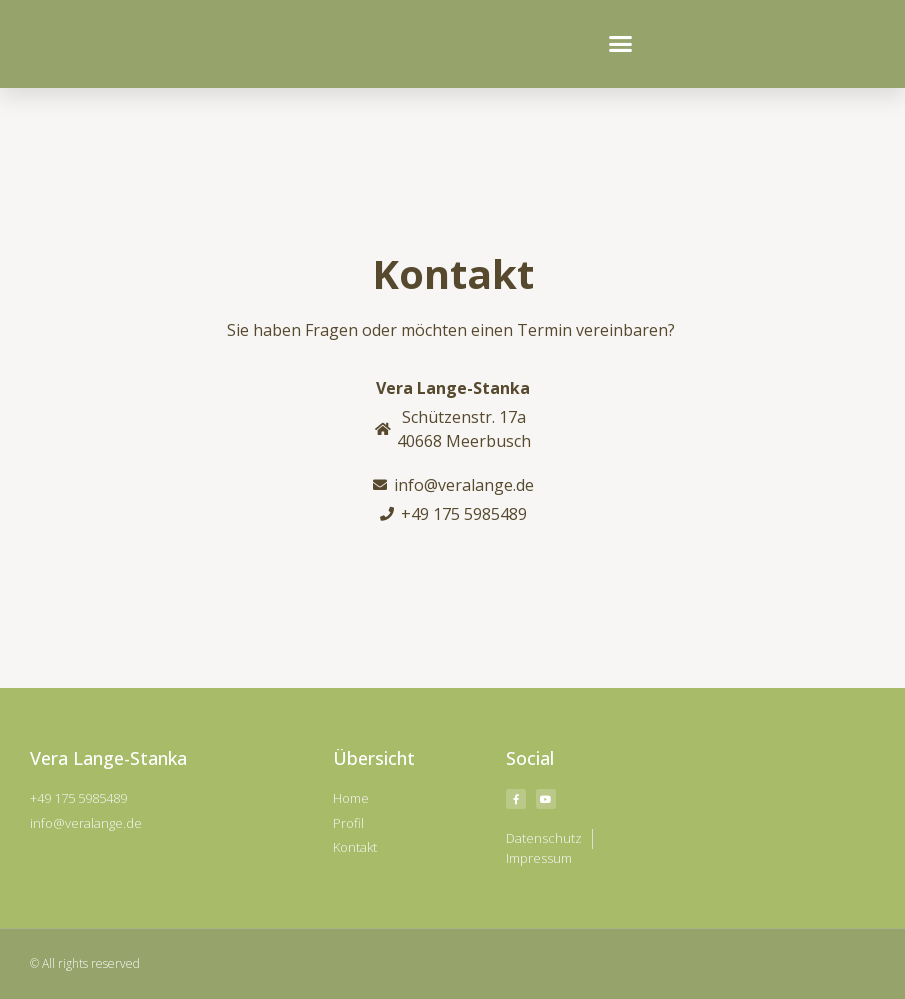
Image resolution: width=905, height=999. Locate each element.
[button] (620, 44)
